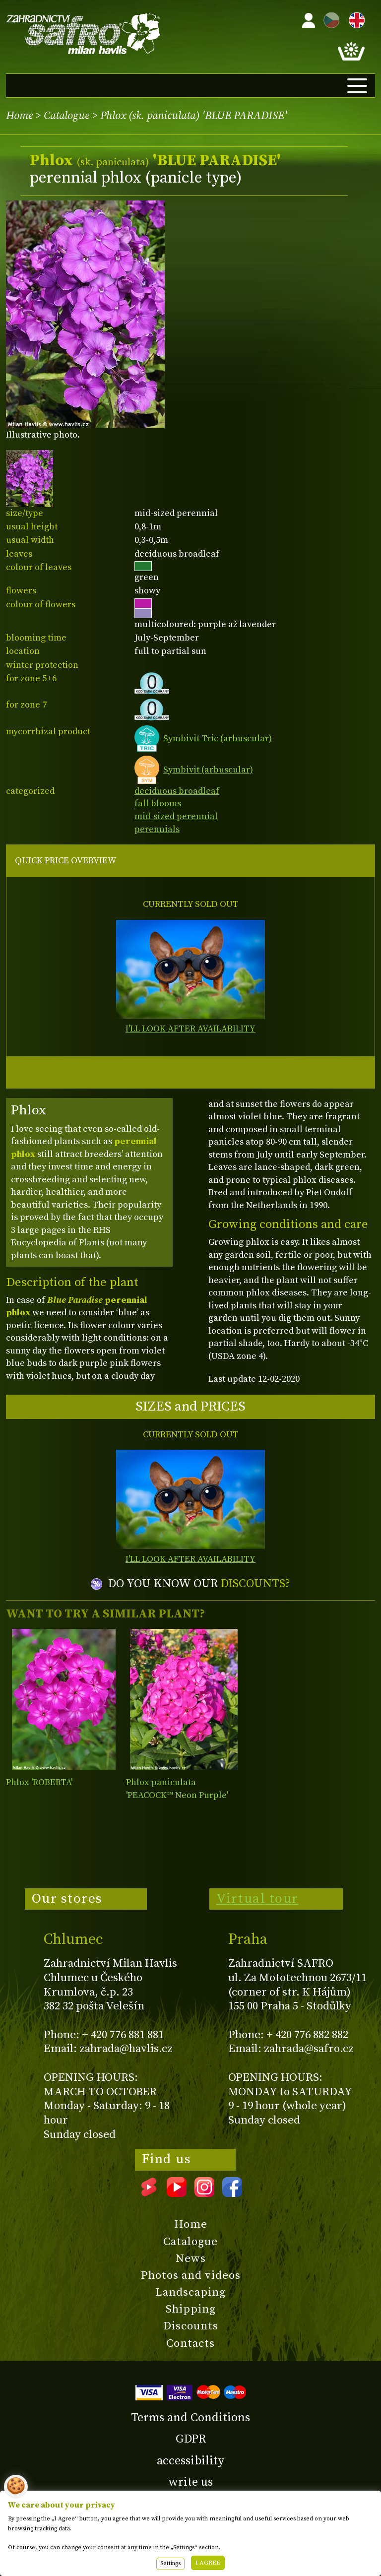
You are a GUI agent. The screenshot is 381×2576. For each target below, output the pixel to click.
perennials (157, 829)
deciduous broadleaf (176, 791)
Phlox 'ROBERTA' (39, 1782)
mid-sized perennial (176, 816)
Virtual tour (257, 1898)
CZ (328, 18)
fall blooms (157, 803)
